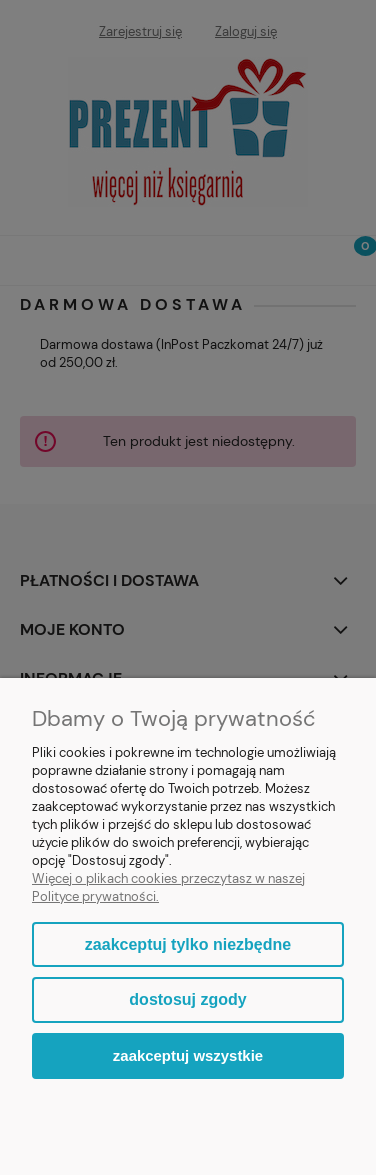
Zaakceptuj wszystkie (188, 1055)
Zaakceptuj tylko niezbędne (188, 944)
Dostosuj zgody (187, 999)
